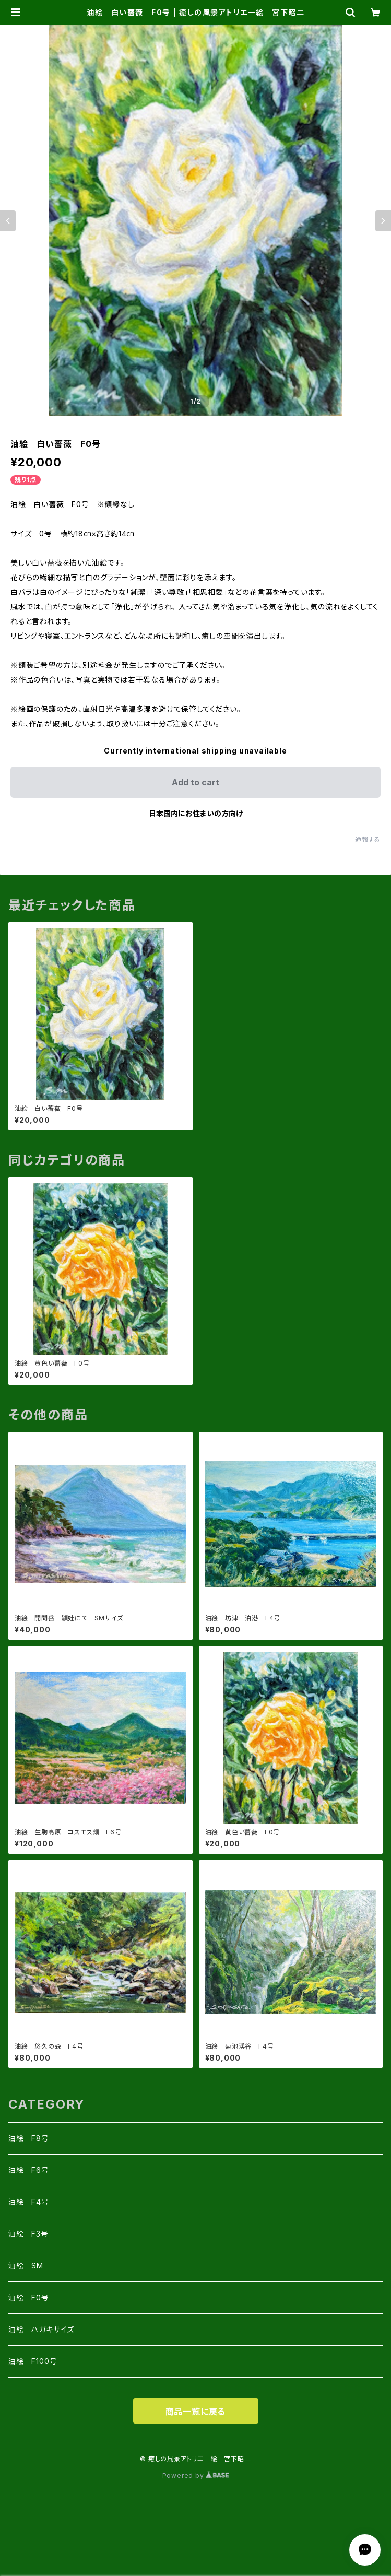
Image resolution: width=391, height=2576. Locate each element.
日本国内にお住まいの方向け (196, 813)
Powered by (195, 2475)
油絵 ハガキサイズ (41, 2329)
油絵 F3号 (28, 2233)
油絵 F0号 (28, 2297)
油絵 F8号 (28, 2138)
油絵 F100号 (32, 2361)
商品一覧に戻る (195, 2411)
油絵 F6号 (28, 2170)
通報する (368, 839)
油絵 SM (25, 2265)
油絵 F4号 (28, 2201)
